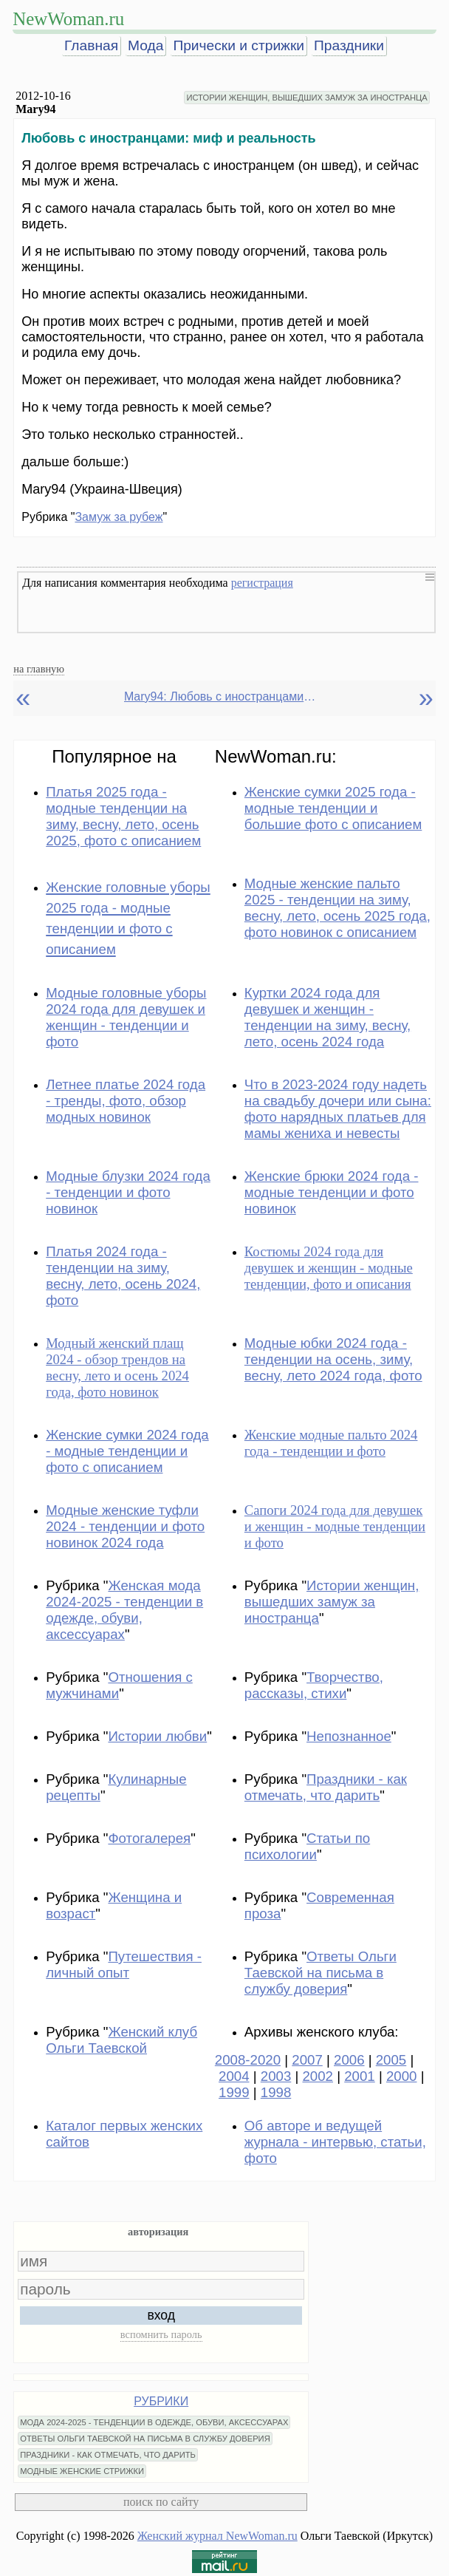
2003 (276, 2076)
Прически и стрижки (238, 45)
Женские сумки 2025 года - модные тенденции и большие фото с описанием (333, 808)
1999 (234, 2092)
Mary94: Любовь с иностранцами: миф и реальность (220, 696)
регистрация (262, 582)
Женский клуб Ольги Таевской (121, 2040)
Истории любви (157, 1736)
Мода (145, 45)
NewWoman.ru (68, 19)
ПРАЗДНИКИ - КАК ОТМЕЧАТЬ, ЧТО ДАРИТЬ (108, 2454)
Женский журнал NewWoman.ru (217, 2535)
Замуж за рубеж (118, 517)
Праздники (349, 45)
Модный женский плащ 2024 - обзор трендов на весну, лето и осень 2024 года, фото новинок (117, 1367)
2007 (307, 2060)
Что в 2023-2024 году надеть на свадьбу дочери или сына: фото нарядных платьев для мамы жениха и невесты (337, 1109)
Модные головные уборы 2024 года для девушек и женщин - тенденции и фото (126, 1017)
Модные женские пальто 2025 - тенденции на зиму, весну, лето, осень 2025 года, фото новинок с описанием (337, 908)
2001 (359, 2076)
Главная (91, 45)
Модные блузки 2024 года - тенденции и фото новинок (128, 1192)
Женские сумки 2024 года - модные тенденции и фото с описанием (127, 1451)
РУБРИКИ (161, 2401)
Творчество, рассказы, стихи (313, 1685)
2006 (349, 2060)
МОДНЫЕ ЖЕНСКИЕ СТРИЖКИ (82, 2471)
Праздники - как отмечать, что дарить (325, 1787)
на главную (38, 669)
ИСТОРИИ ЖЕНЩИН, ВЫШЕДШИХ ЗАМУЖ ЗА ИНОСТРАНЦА (306, 97)
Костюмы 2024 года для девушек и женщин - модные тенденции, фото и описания (328, 1268)
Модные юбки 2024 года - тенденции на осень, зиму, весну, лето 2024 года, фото (333, 1359)
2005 (391, 2060)
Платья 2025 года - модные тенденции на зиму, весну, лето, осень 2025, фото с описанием (123, 816)
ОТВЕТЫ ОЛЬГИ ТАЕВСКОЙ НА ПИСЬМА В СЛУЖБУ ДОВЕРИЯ (145, 2438)
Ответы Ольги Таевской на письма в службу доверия (320, 1973)
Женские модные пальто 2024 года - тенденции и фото (331, 1443)
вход (161, 2315)
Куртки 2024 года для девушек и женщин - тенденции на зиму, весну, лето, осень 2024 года (327, 1017)
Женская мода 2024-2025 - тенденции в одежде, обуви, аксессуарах (124, 1610)
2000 (401, 2076)
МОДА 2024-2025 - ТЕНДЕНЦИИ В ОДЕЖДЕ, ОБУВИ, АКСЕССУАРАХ (154, 2422)
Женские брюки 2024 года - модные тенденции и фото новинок (331, 1192)
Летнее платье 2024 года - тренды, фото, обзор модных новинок (125, 1101)
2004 (234, 2076)
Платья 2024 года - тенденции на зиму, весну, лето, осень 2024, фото (123, 1276)
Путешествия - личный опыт (124, 1964)
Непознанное (348, 1736)
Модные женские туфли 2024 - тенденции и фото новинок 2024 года (125, 1526)
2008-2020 (248, 2060)
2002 (317, 2076)
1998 (276, 2092)
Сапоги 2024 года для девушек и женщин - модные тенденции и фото (334, 1526)
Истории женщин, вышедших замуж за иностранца (331, 1602)
